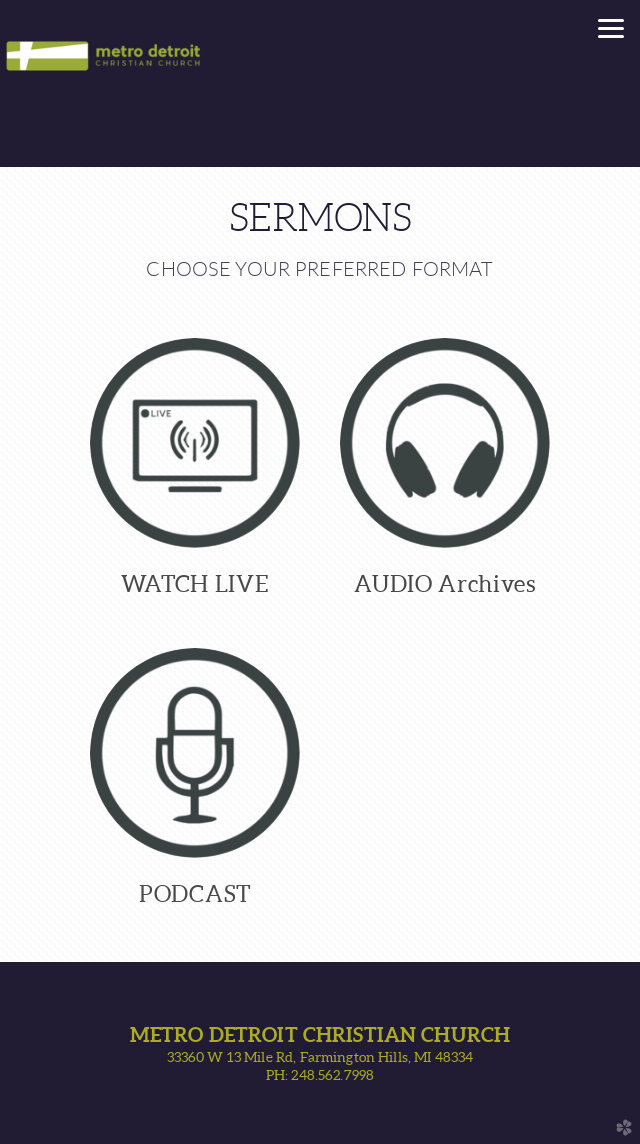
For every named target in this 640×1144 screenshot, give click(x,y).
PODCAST (195, 894)
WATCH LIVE (195, 584)
